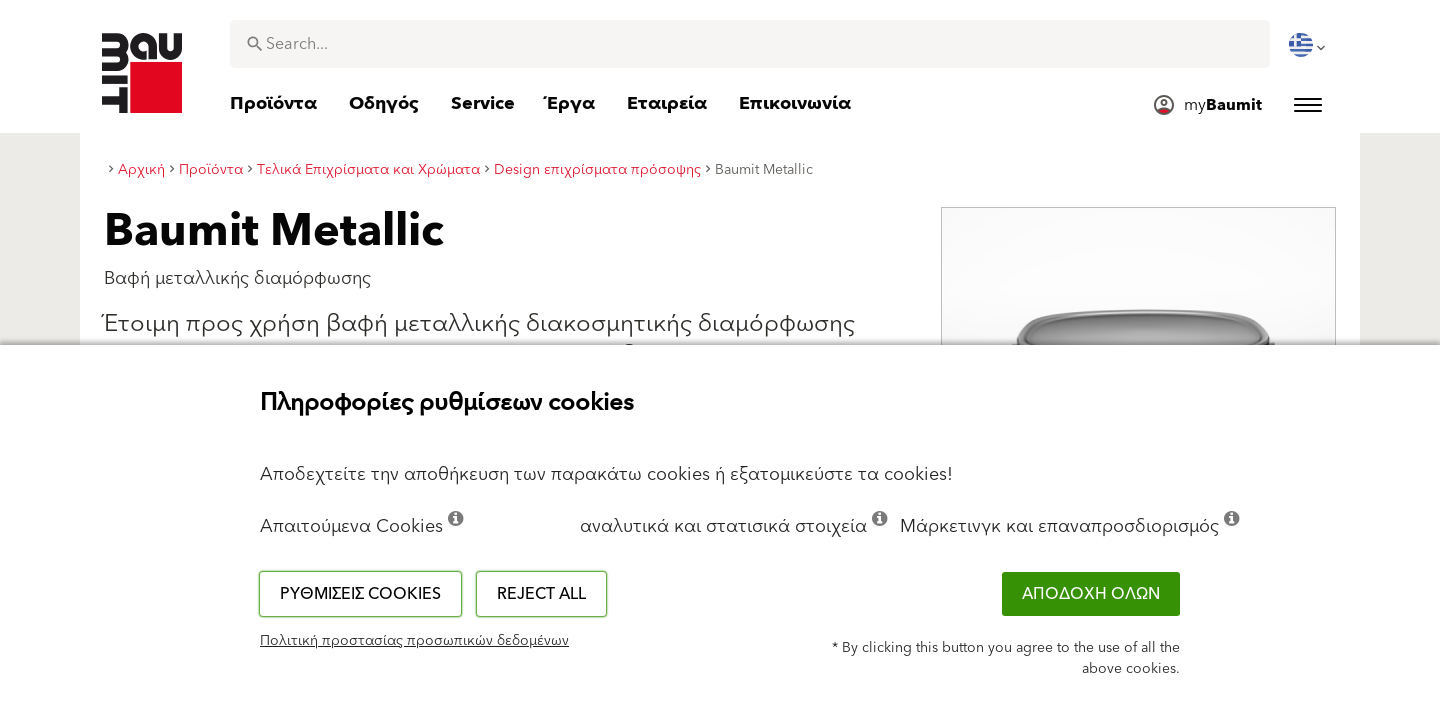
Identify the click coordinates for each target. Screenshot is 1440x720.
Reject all (541, 594)
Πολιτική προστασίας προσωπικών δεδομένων (414, 641)
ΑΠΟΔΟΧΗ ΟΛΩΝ (1091, 594)
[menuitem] (1309, 45)
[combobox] (750, 44)
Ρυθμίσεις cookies (360, 594)
